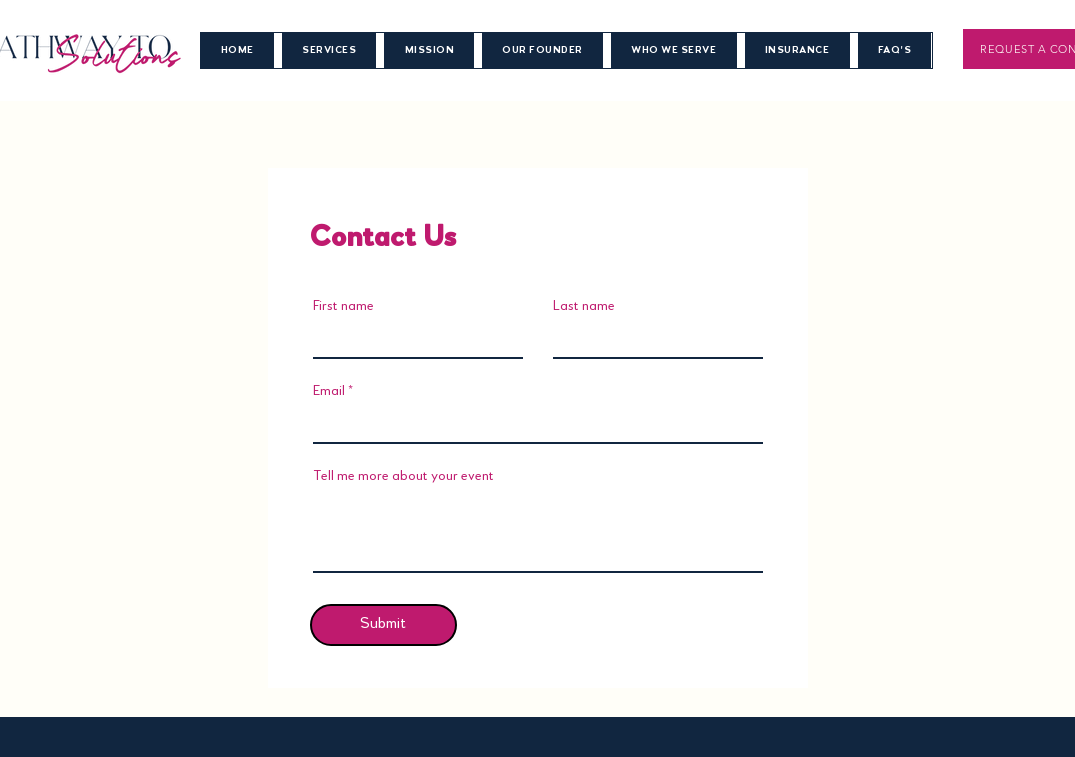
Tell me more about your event (403, 476)
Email (329, 391)
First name (343, 306)
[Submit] (383, 625)
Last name (584, 306)
